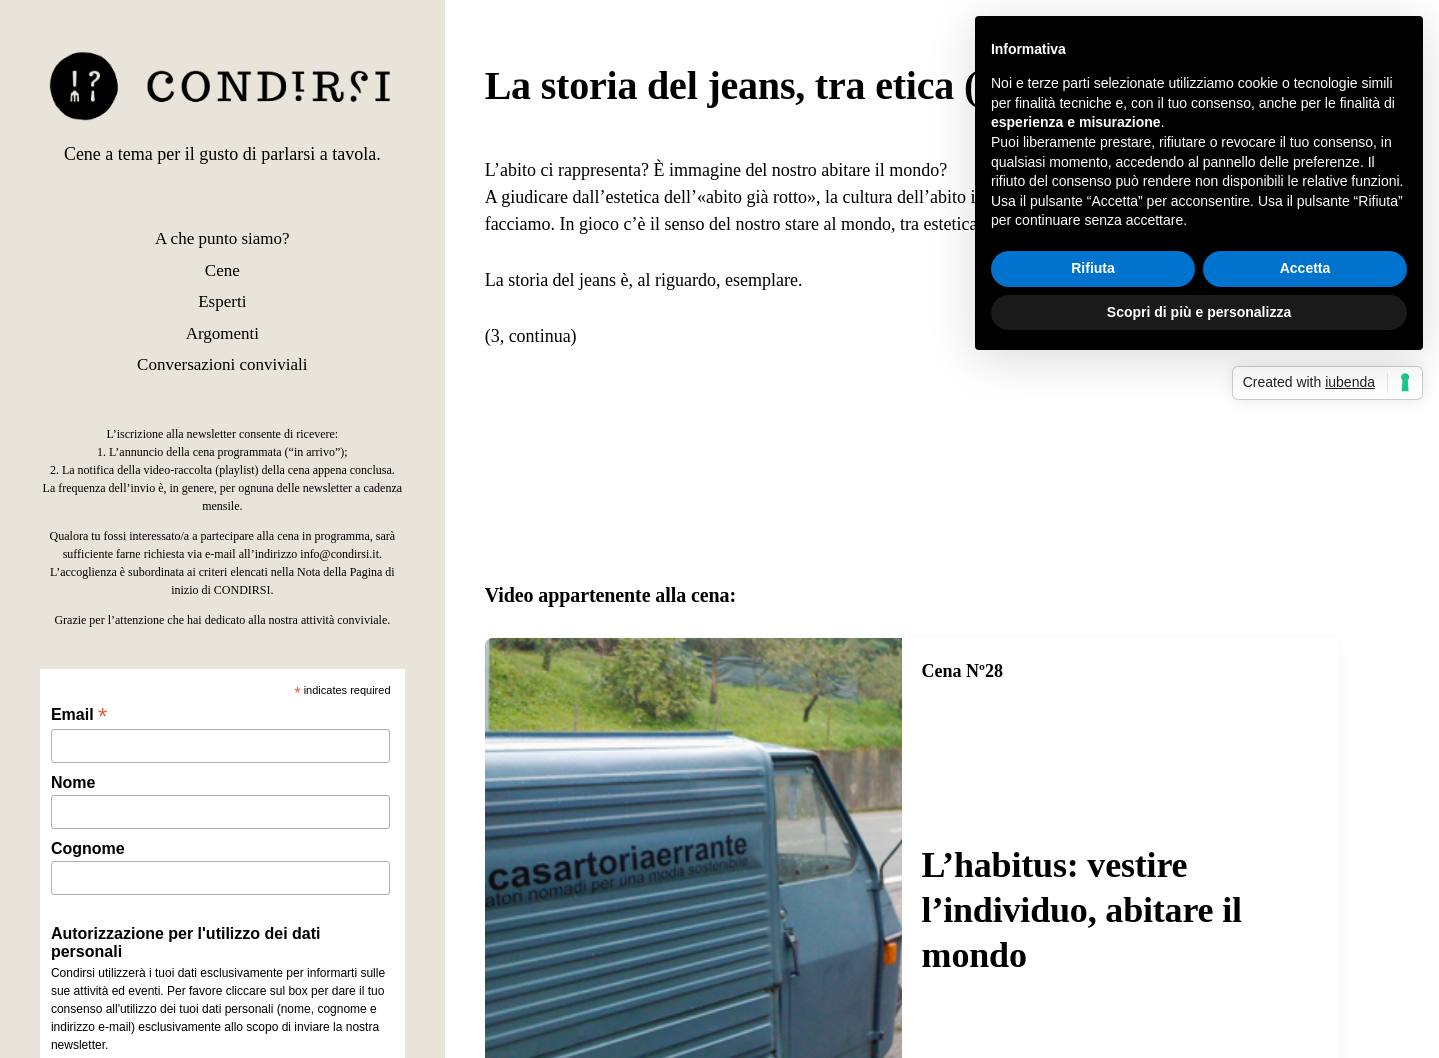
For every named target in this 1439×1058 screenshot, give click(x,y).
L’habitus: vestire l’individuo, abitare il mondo (1082, 910)
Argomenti (222, 333)
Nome (73, 782)
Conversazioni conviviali (222, 364)
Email (79, 714)
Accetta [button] (1305, 268)
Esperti (222, 301)
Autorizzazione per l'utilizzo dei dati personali (186, 942)
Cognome (88, 848)
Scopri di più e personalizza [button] (1199, 312)
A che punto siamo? (222, 238)
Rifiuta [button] (1093, 268)
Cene (222, 270)
